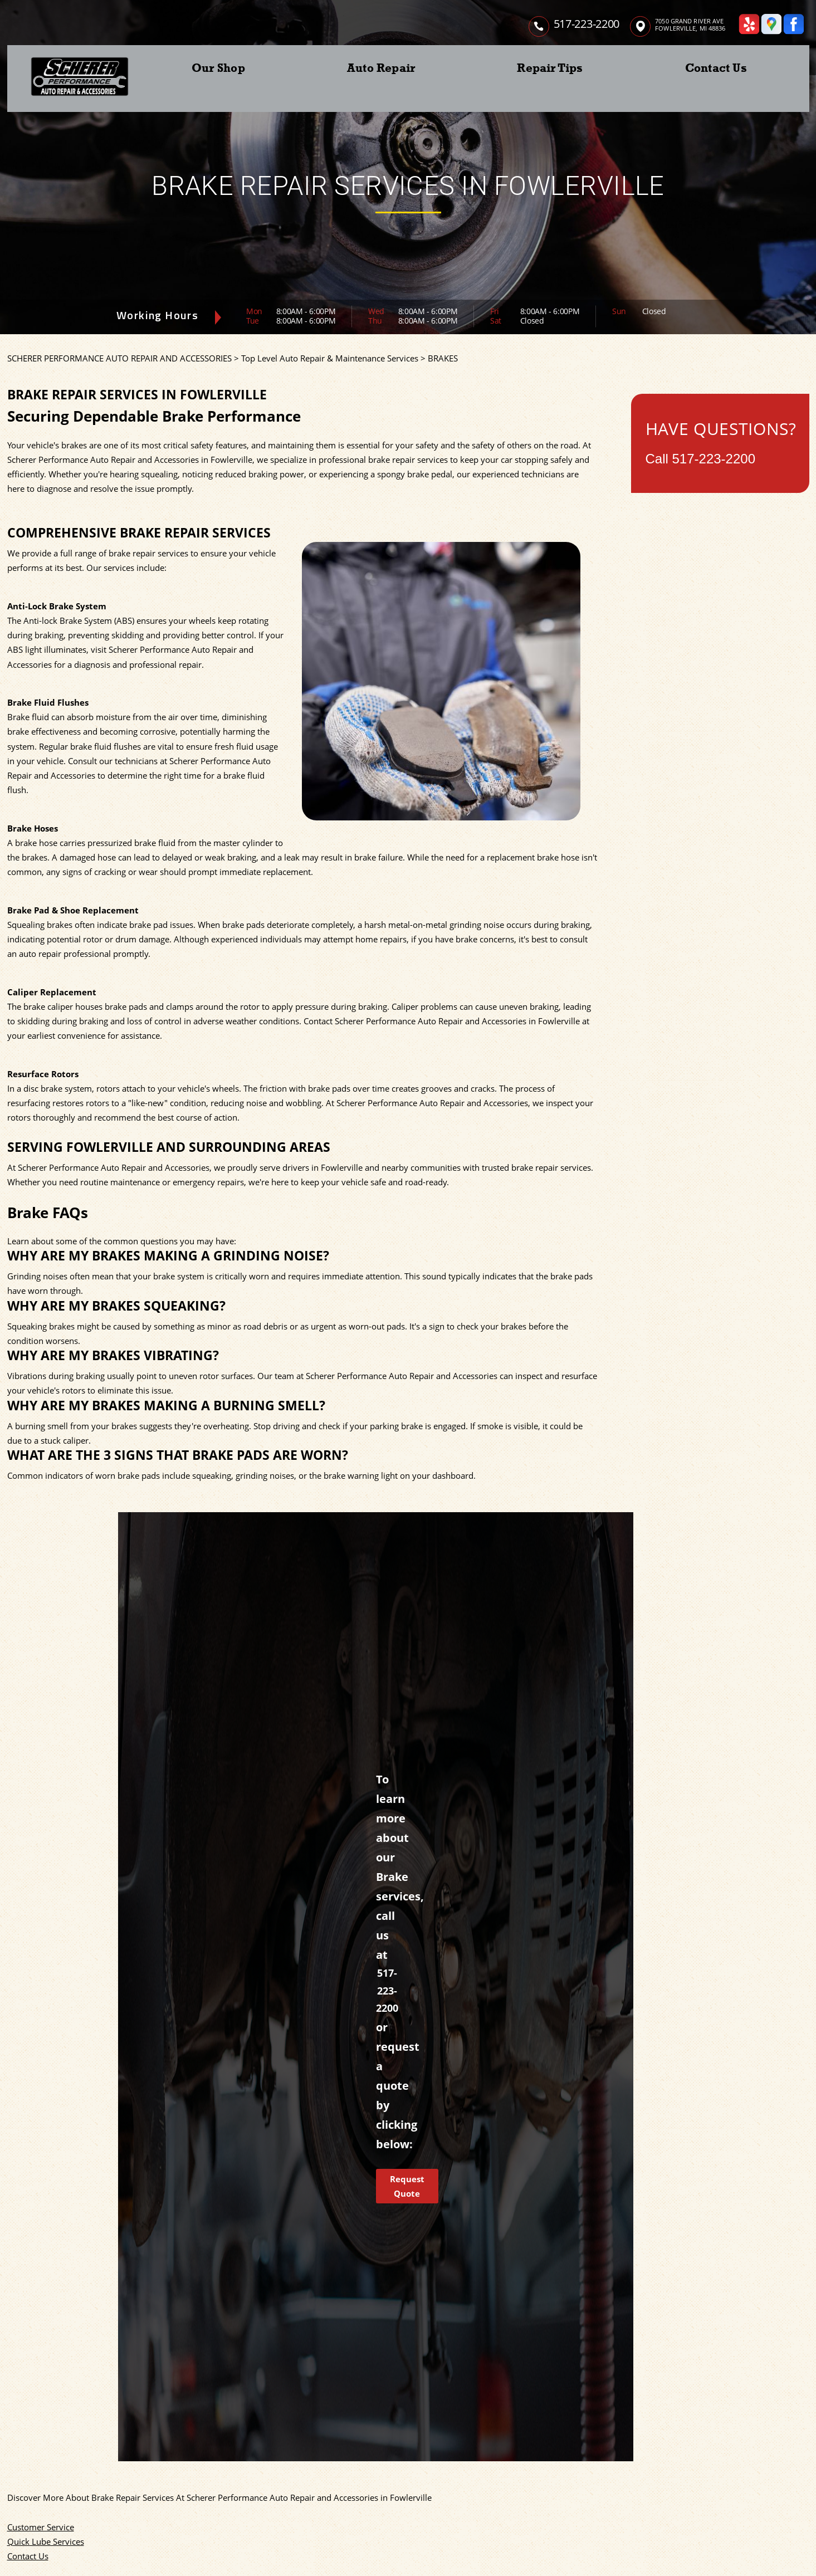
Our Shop (218, 68)
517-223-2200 (586, 23)
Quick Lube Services (45, 2541)
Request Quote (407, 2186)
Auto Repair (381, 68)
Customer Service (40, 2527)
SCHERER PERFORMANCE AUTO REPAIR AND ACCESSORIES (119, 358)
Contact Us (716, 68)
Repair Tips (550, 68)
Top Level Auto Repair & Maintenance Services (329, 358)
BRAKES (443, 358)
